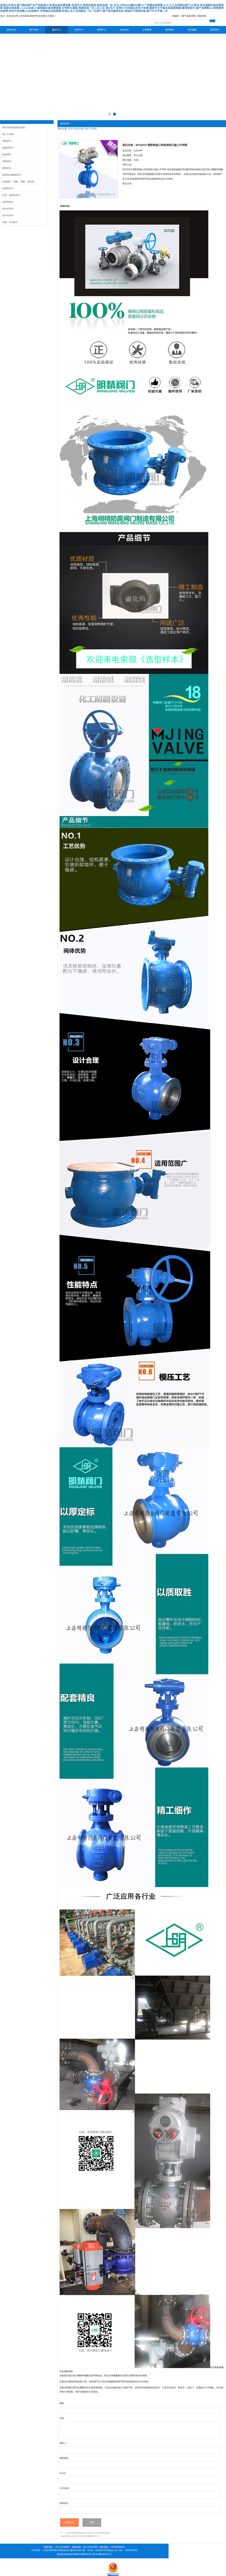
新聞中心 (101, 29)
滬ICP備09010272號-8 (86, 2554)
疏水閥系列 (8, 215)
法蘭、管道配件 (10, 222)
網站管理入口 (105, 2554)
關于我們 (33, 29)
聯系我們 (214, 29)
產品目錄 (78, 128)
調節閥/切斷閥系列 (11, 175)
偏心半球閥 (8, 134)
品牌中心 (79, 29)
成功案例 (169, 29)
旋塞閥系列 (8, 188)
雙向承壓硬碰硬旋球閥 (13, 127)
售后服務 (192, 29)
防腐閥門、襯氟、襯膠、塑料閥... (19, 181)
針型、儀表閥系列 (11, 195)
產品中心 (56, 29)
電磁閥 (111, 2381)
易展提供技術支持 (66, 2554)
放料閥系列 (8, 202)
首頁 (70, 128)
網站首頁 (11, 29)
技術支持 (124, 29)
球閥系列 (6, 161)
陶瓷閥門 (6, 154)
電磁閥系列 (8, 147)
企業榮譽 (146, 29)
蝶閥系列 (6, 168)
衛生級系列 (8, 208)
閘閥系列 (6, 141)
